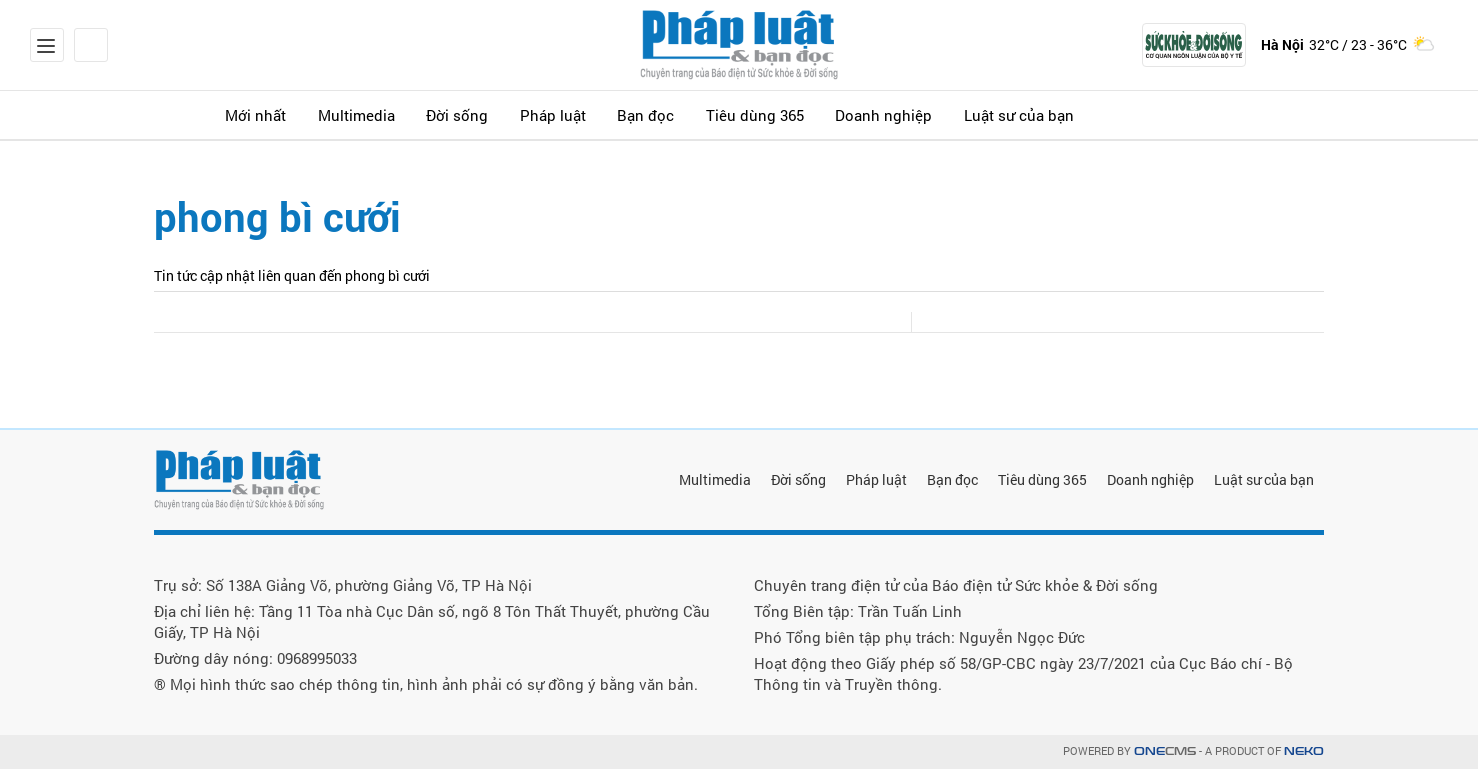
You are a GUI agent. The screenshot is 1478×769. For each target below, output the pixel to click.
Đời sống (494, 114)
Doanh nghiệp (964, 114)
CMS (1165, 751)
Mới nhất (270, 114)
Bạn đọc (704, 114)
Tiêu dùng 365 (824, 114)
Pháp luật (600, 114)
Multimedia (382, 114)
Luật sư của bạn (1112, 114)
